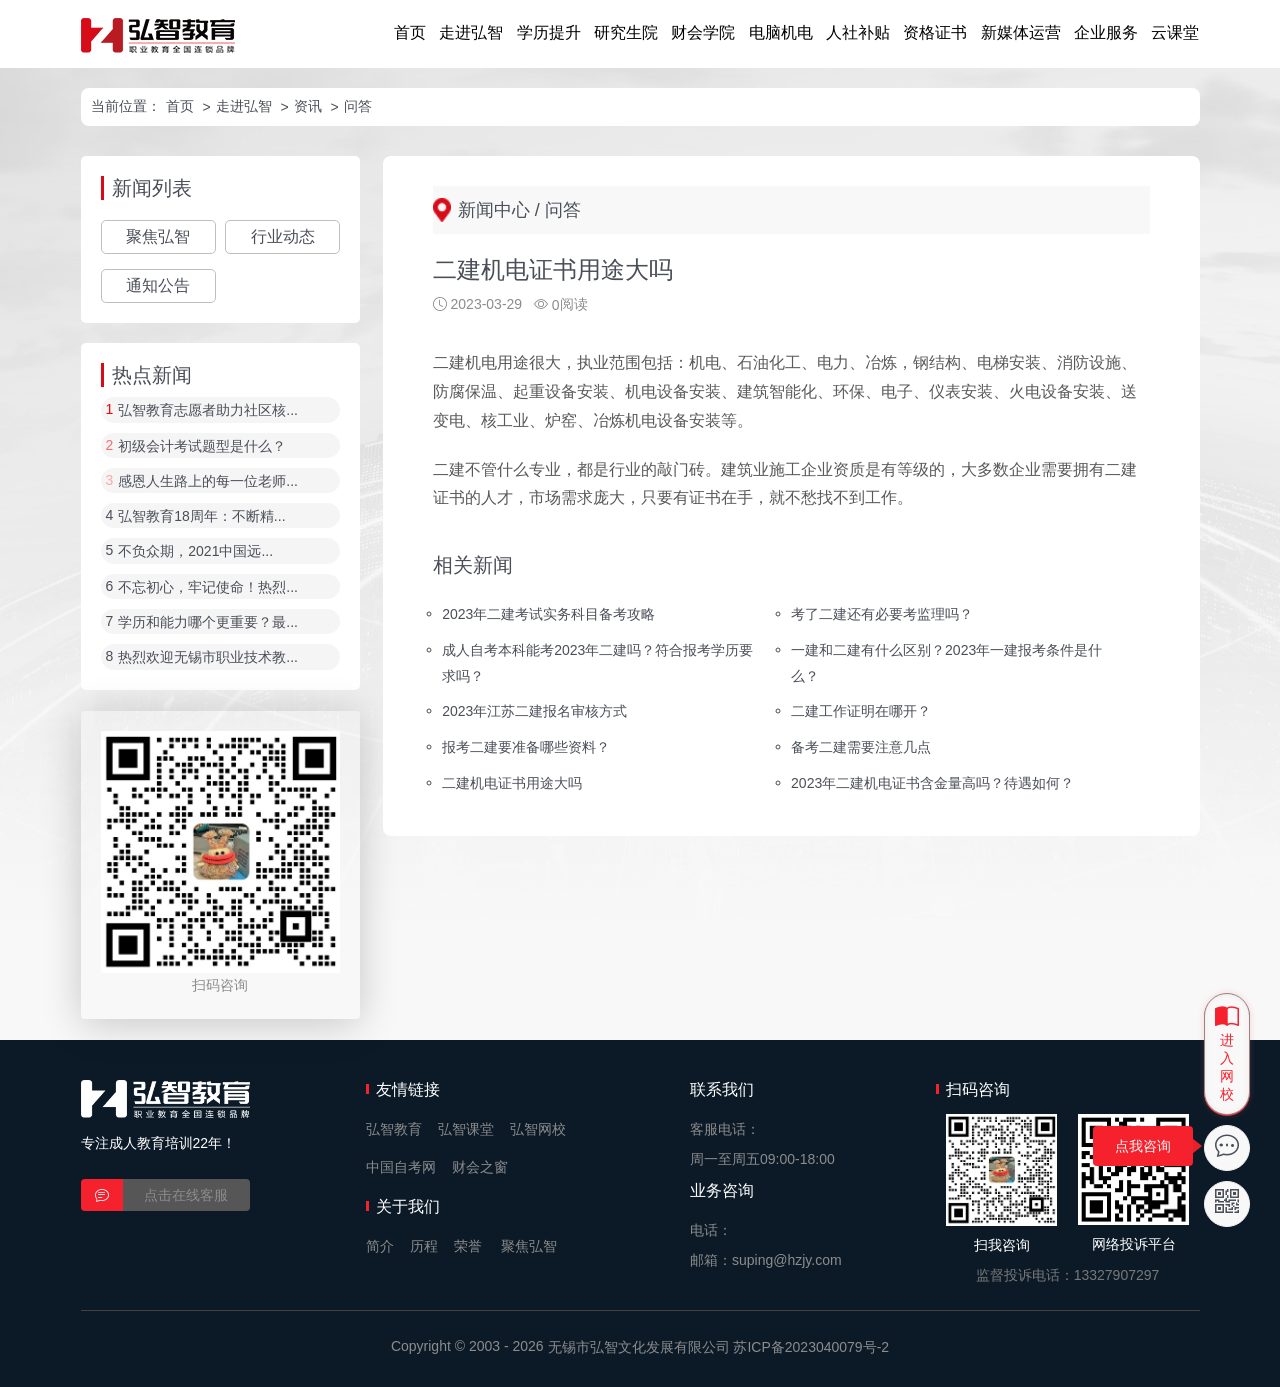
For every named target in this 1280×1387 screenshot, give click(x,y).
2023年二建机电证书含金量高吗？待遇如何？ (932, 783)
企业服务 (1106, 32)
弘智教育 (394, 1129)
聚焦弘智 (158, 236)
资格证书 (935, 32)
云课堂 (1175, 32)
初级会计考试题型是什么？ (202, 446)
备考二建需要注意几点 (861, 747)
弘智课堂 (466, 1129)
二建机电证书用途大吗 (512, 783)
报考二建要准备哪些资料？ (526, 747)
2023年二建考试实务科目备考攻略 (548, 613)
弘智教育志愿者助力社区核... (208, 411)
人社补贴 (858, 32)
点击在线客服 (186, 1195)
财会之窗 (480, 1167)
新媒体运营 (1021, 32)
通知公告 (158, 285)
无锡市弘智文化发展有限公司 (639, 1347)
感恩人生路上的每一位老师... (208, 481)
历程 (424, 1246)
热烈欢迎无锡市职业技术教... (208, 658)
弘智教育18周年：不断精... (201, 516)
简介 (380, 1246)
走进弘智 (471, 32)
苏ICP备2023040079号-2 (811, 1347)
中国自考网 (401, 1167)
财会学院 (703, 32)
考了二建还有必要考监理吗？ (882, 613)
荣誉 (468, 1246)
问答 (358, 106)
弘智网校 (538, 1129)
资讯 (308, 106)
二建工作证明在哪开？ (861, 711)
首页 (410, 32)
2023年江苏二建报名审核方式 (534, 711)
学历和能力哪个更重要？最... (208, 622)
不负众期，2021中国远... (195, 552)
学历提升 (549, 32)
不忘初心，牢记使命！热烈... (208, 587)
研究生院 (626, 32)
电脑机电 (781, 32)
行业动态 (283, 236)
